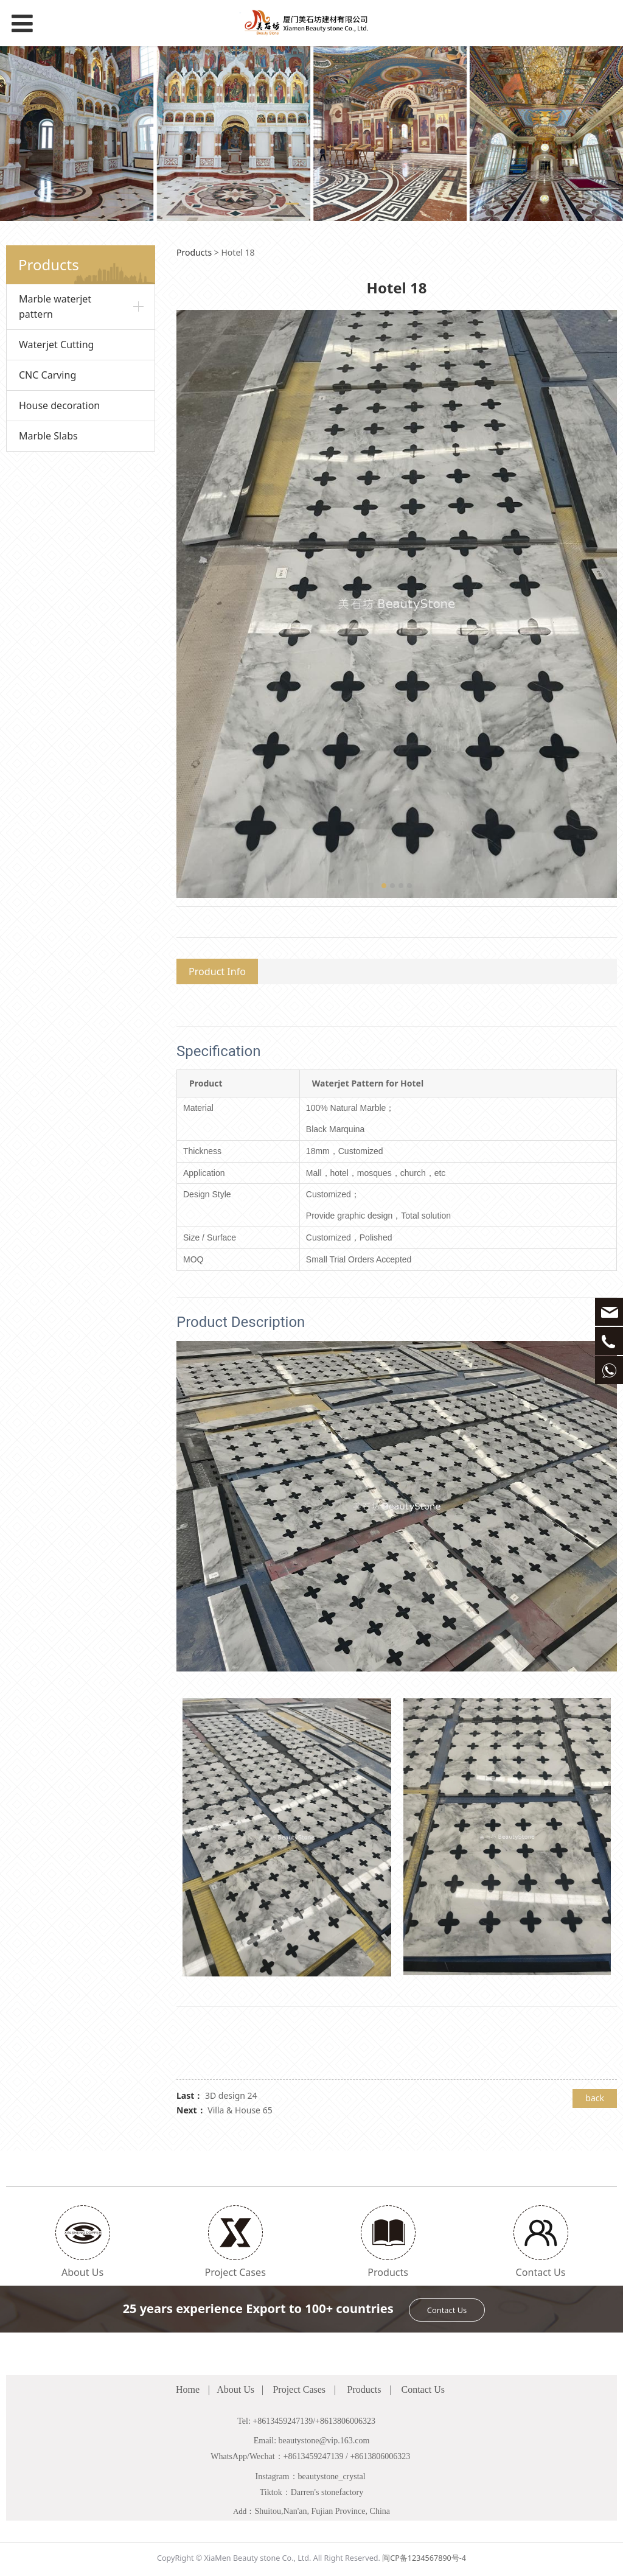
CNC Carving (47, 375)
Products (194, 252)
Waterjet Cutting (56, 344)
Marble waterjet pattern (55, 306)
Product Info (217, 971)
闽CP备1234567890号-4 (424, 2558)
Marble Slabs (48, 436)
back (594, 2098)
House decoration (59, 405)
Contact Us (447, 2310)
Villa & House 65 (239, 2110)
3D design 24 (231, 2095)
